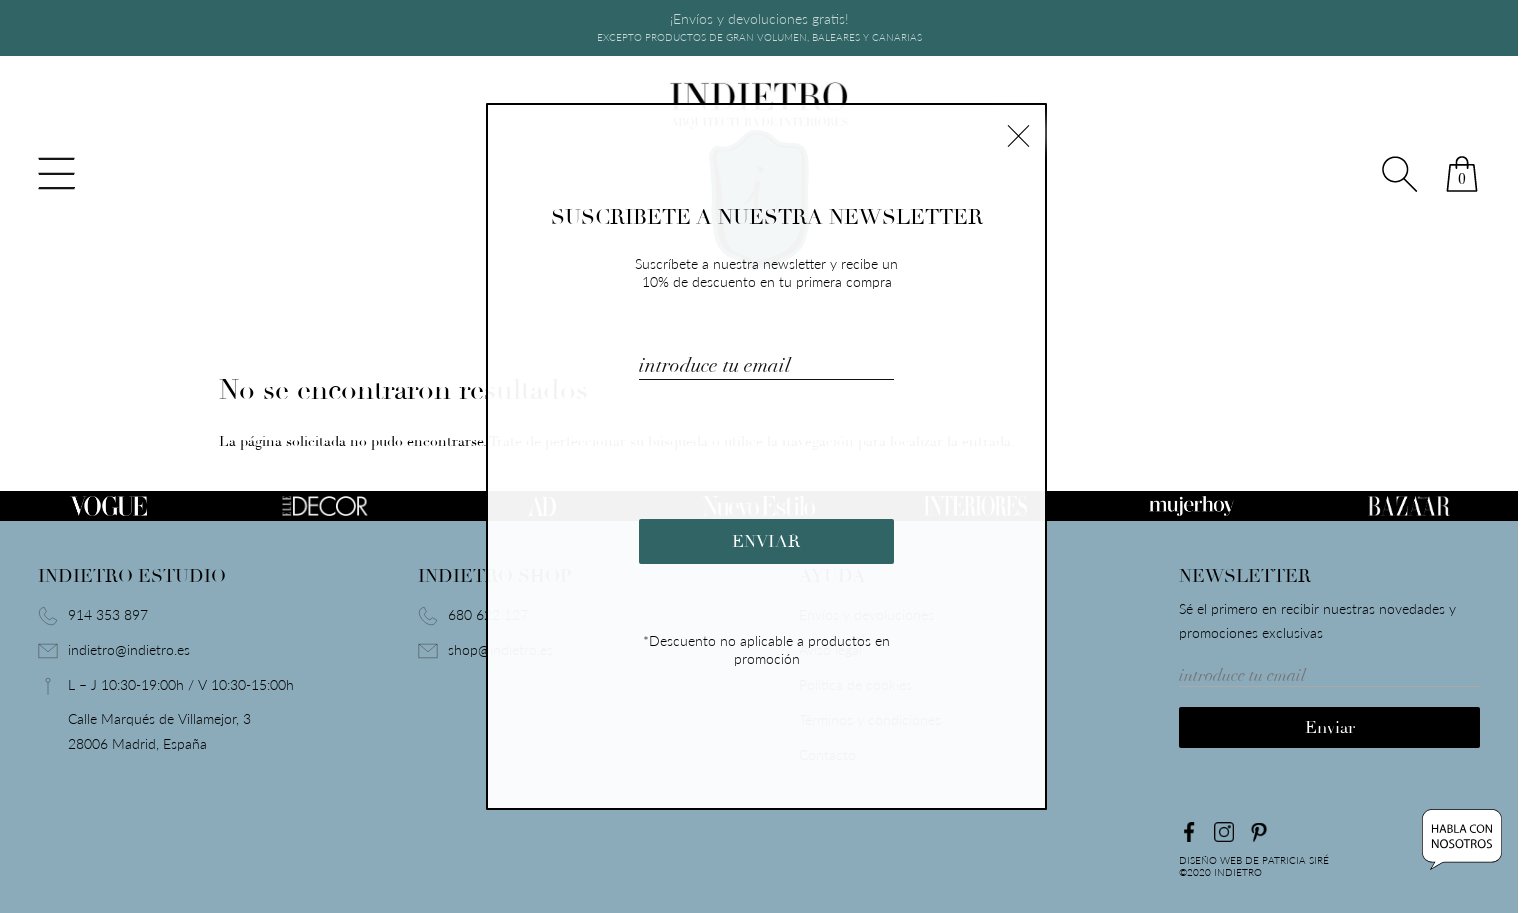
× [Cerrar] (1018, 133)
